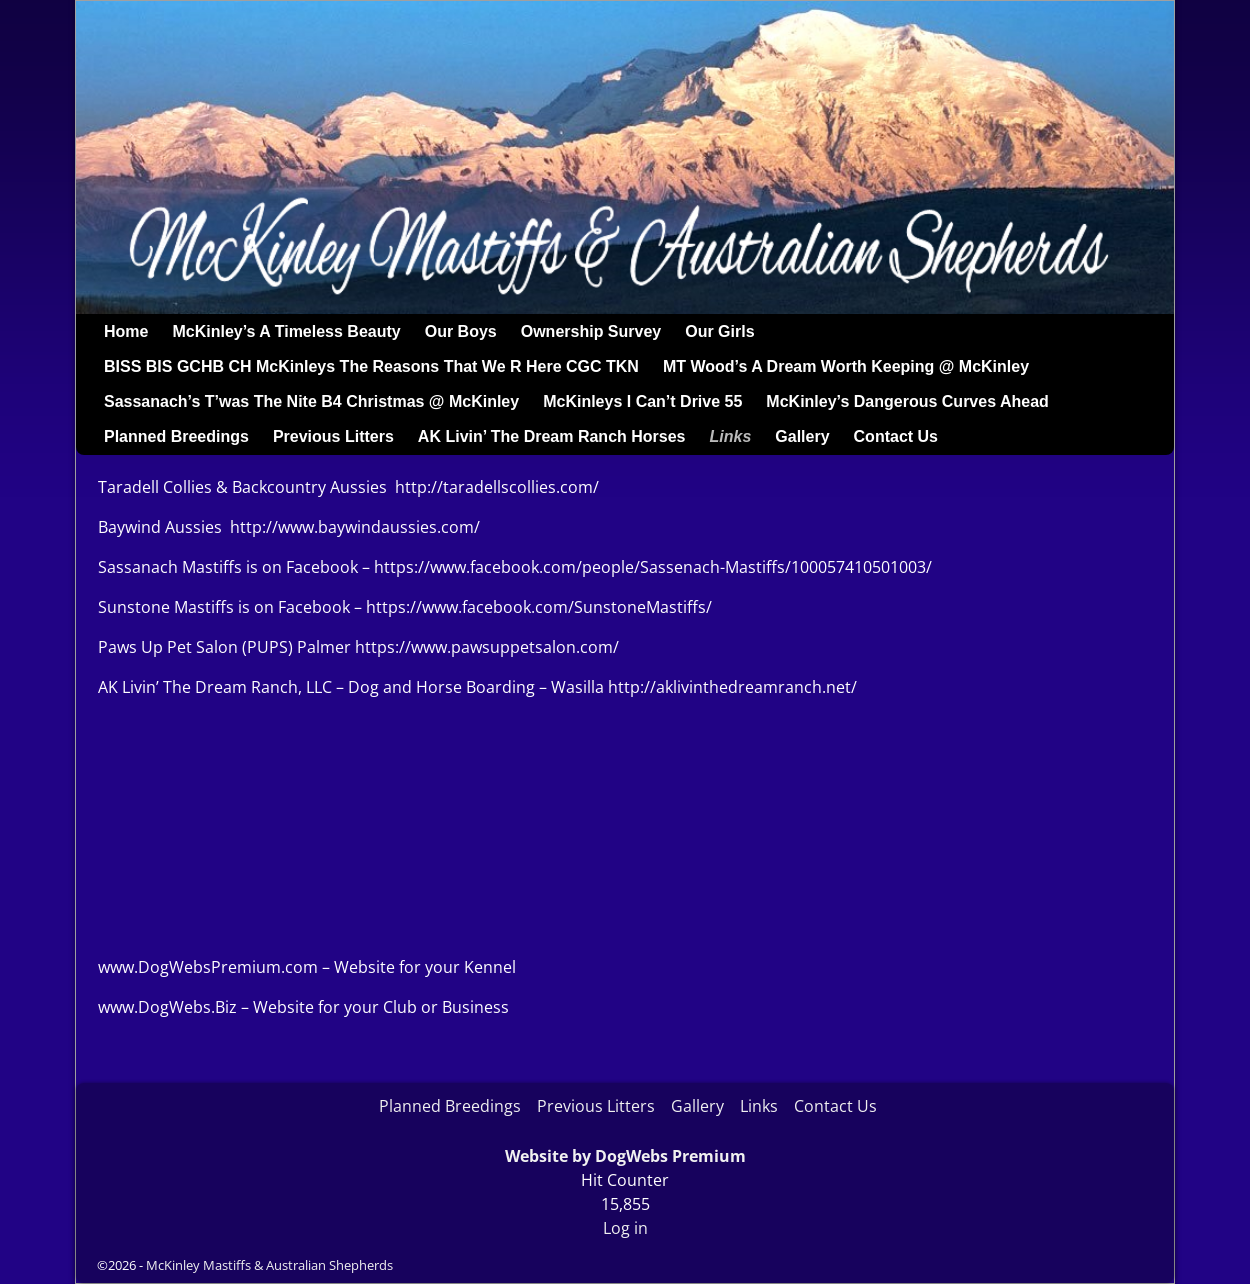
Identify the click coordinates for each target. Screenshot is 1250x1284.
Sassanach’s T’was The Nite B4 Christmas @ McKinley (311, 401)
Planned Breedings (176, 436)
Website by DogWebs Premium (625, 1156)
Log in (625, 1228)
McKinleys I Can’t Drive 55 (642, 401)
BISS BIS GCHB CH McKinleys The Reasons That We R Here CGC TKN (371, 366)
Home (126, 331)
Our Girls (719, 331)
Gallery (802, 436)
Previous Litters (333, 436)
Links (731, 436)
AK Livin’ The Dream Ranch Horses (552, 436)
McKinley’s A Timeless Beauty (286, 331)
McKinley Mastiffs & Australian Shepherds (269, 1265)
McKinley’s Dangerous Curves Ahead (907, 401)
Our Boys (461, 331)
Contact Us (896, 436)
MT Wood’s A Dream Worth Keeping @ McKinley (846, 366)
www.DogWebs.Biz (167, 1007)
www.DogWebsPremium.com (210, 967)
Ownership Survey (591, 331)
